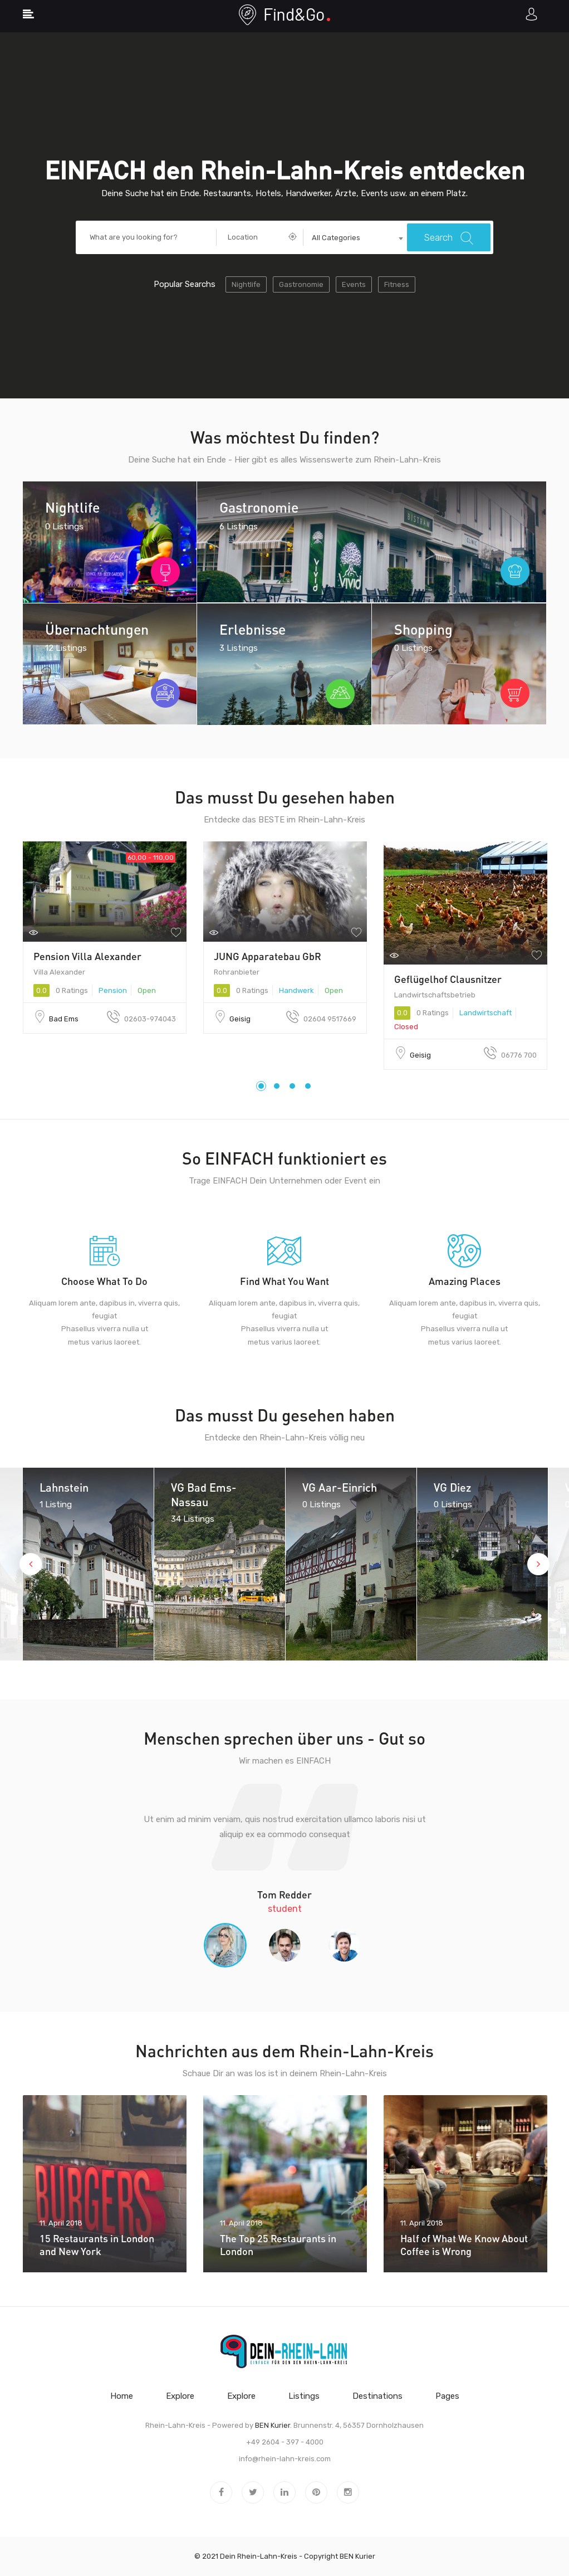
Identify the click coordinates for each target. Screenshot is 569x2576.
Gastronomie (301, 284)
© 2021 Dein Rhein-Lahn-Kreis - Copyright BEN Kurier (284, 2556)
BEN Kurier (272, 2425)
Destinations (377, 2396)
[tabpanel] (104, 937)
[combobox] (355, 238)
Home (121, 2396)
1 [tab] (261, 1086)
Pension (113, 990)
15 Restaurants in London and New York (97, 2244)
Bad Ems (64, 1019)
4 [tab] (308, 1086)
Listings (304, 2396)
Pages (447, 2396)
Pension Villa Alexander (87, 956)
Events (354, 284)
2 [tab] (276, 1086)
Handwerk (296, 990)
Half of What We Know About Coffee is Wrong (464, 2244)
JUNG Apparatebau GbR (267, 956)
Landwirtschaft (485, 1013)
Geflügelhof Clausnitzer (448, 979)
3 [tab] (292, 1086)
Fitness (396, 284)
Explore (180, 2396)
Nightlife (246, 284)
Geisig (240, 1019)
